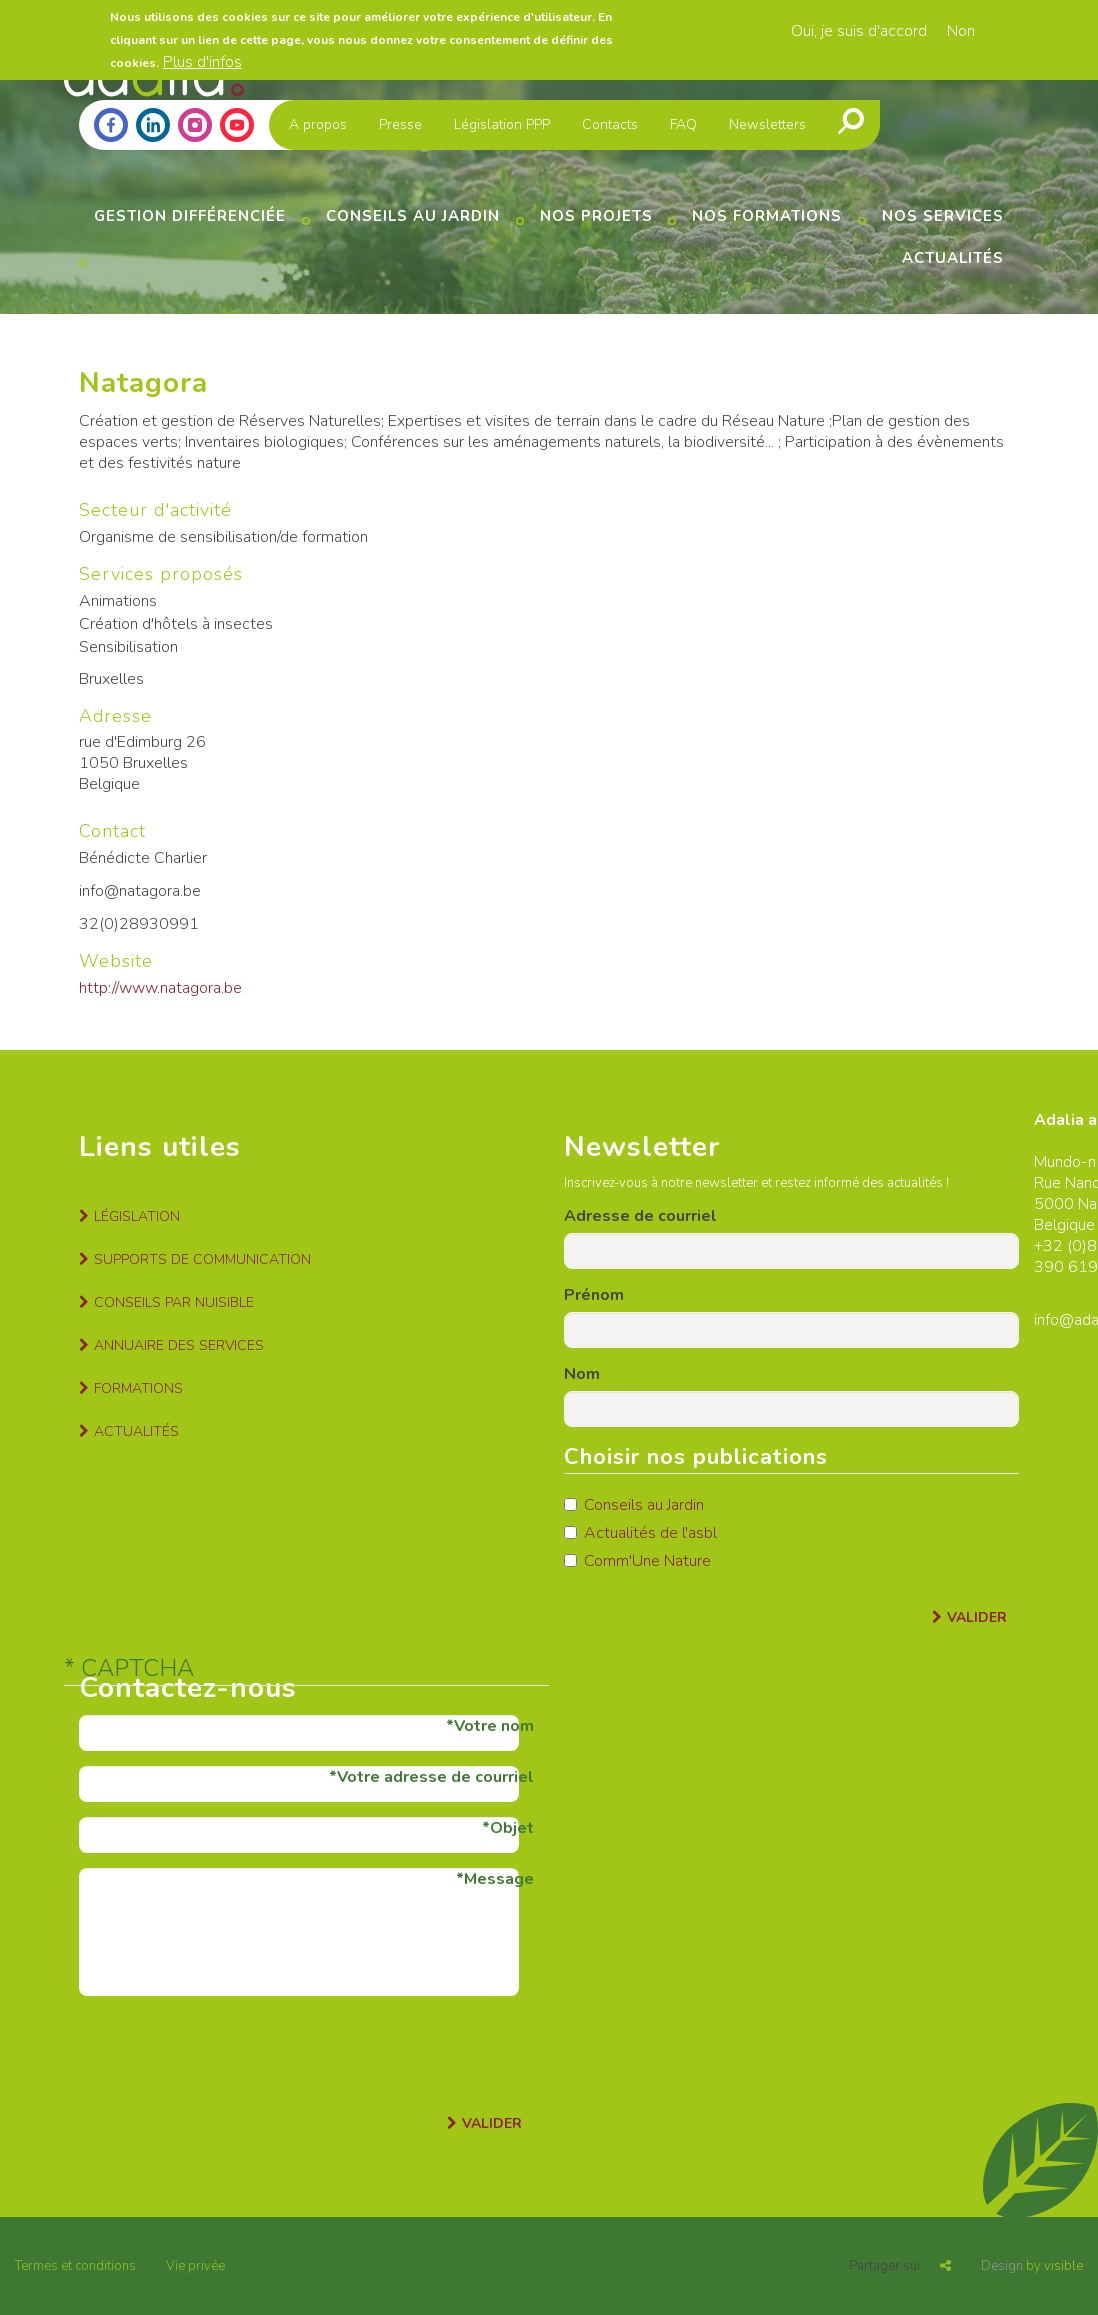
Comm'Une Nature (637, 1561)
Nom (582, 1374)
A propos (318, 124)
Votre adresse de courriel (435, 1777)
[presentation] (231, 2050)
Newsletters (767, 124)
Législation (137, 1216)
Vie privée (195, 2266)
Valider (977, 1617)
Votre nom (494, 1726)
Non (961, 27)
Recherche (851, 121)
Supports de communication (202, 1259)
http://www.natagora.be (160, 988)
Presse (400, 124)
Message (499, 1879)
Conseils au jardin (413, 216)
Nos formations (767, 216)
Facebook (111, 125)
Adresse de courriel (640, 1216)
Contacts (610, 124)
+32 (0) (1060, 1246)
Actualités (953, 258)
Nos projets (596, 216)
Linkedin (153, 125)
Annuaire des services (179, 1345)
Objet (512, 1828)
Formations (138, 1388)
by (1032, 2266)
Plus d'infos (202, 57)
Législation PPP (502, 124)
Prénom (594, 1295)
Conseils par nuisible (174, 1302)
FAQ (683, 124)
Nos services (943, 216)
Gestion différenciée (190, 216)
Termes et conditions (75, 2266)
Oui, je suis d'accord (859, 27)
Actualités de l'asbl (640, 1533)
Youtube (237, 125)
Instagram (195, 125)
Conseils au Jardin (634, 1505)
